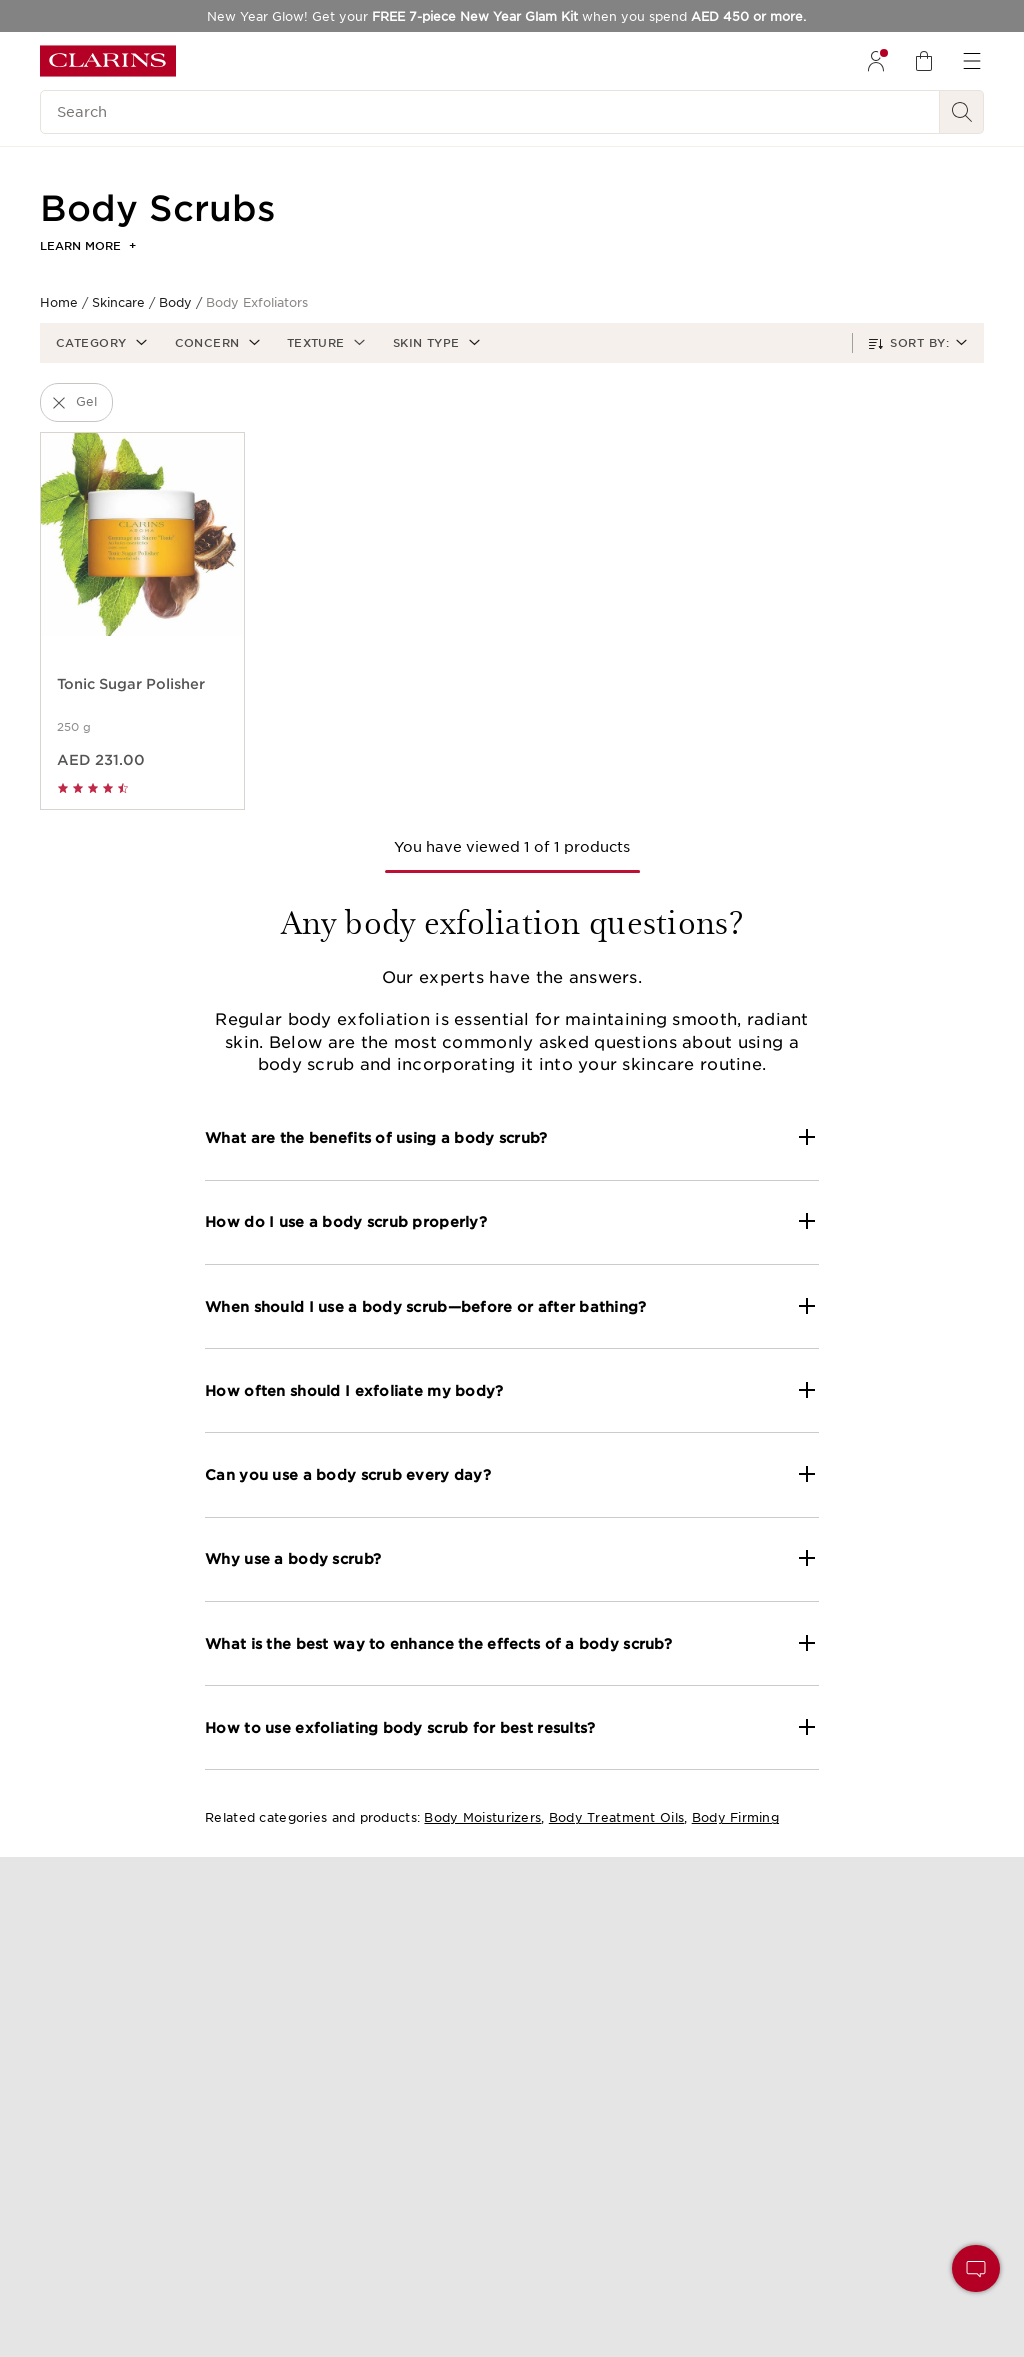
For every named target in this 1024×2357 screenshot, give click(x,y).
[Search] (490, 112)
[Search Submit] (962, 112)
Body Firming (735, 1817)
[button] (99, 343)
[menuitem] (876, 61)
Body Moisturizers (482, 1817)
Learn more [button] (88, 246)
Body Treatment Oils (616, 1817)
